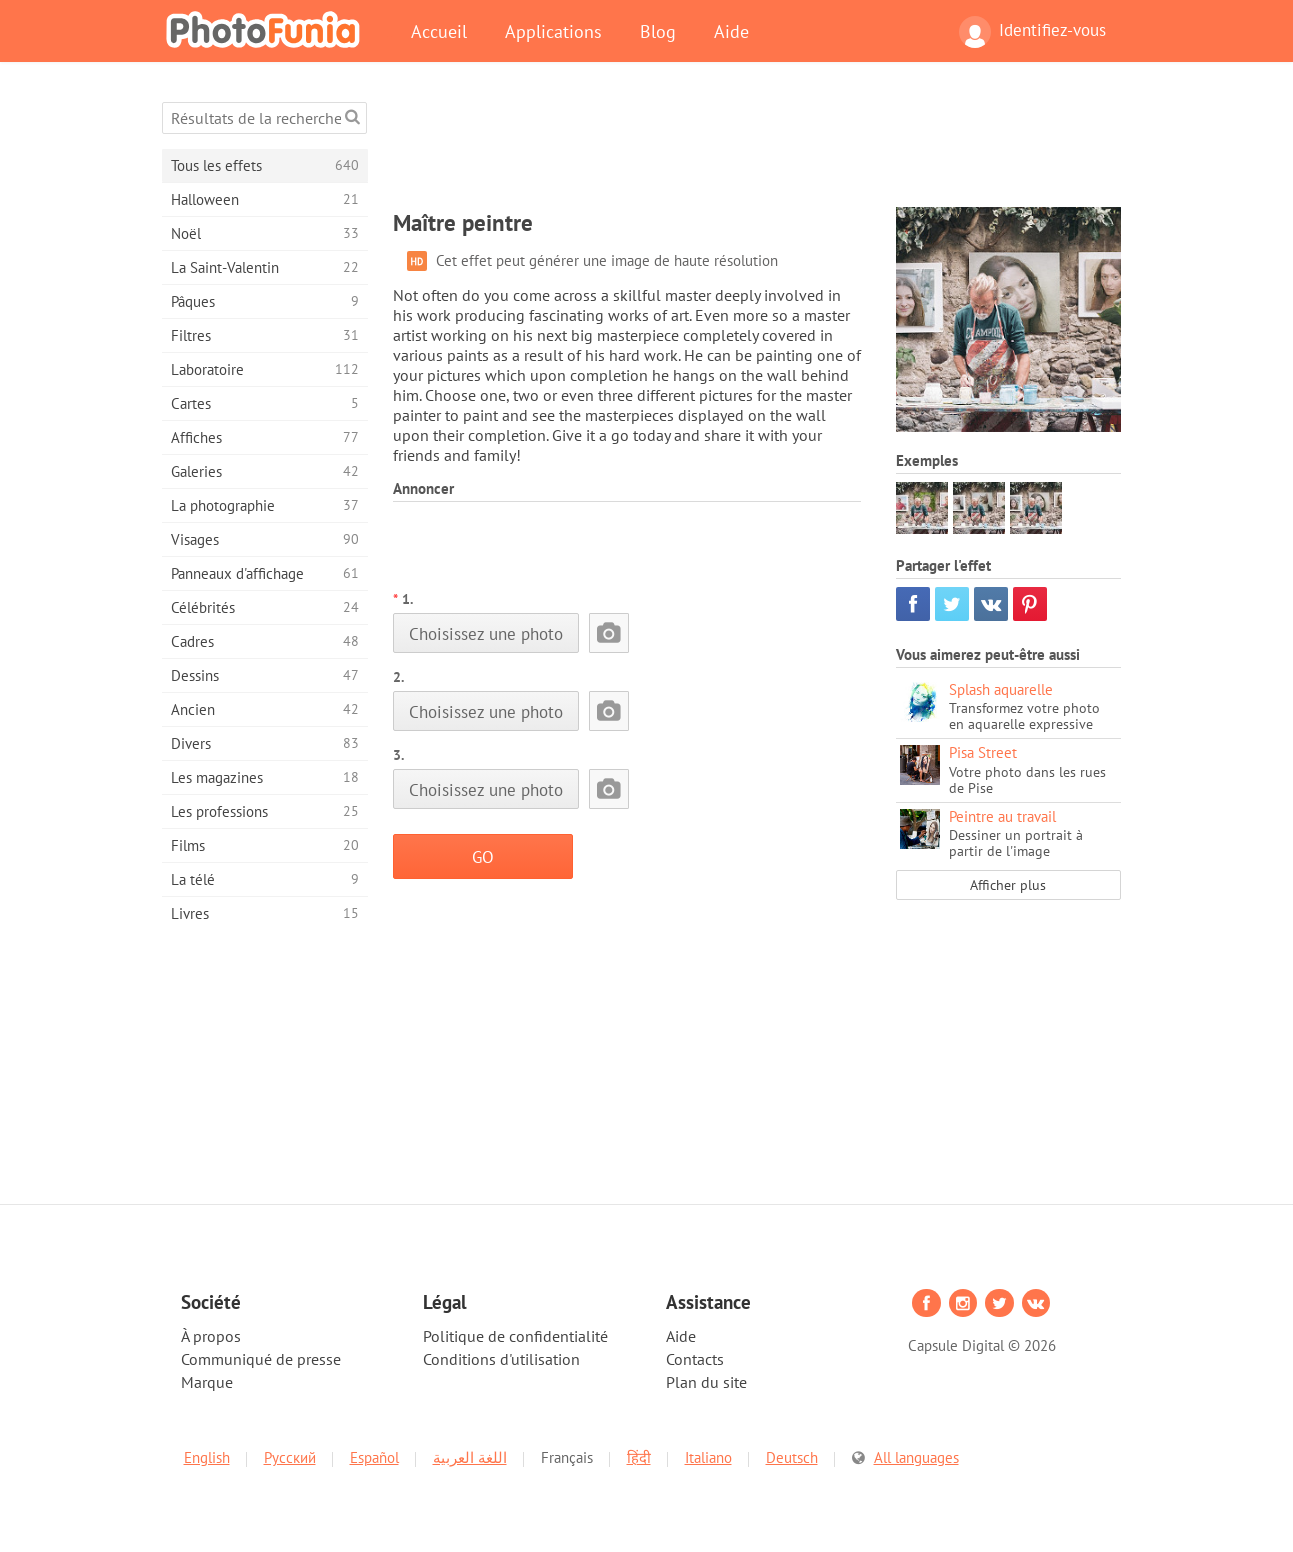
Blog (658, 31)
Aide (731, 31)
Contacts (695, 1359)
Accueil (439, 31)
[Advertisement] (757, 147)
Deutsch (792, 1457)
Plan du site (706, 1382)
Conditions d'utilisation (501, 1359)
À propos (211, 1336)
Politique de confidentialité (515, 1336)
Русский (290, 1457)
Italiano (708, 1457)
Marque (207, 1382)
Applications (553, 31)
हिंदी (639, 1457)
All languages (916, 1457)
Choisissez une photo (486, 633)
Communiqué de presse (261, 1359)
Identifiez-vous (1032, 32)
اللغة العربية (470, 1457)
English (207, 1457)
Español (374, 1457)
